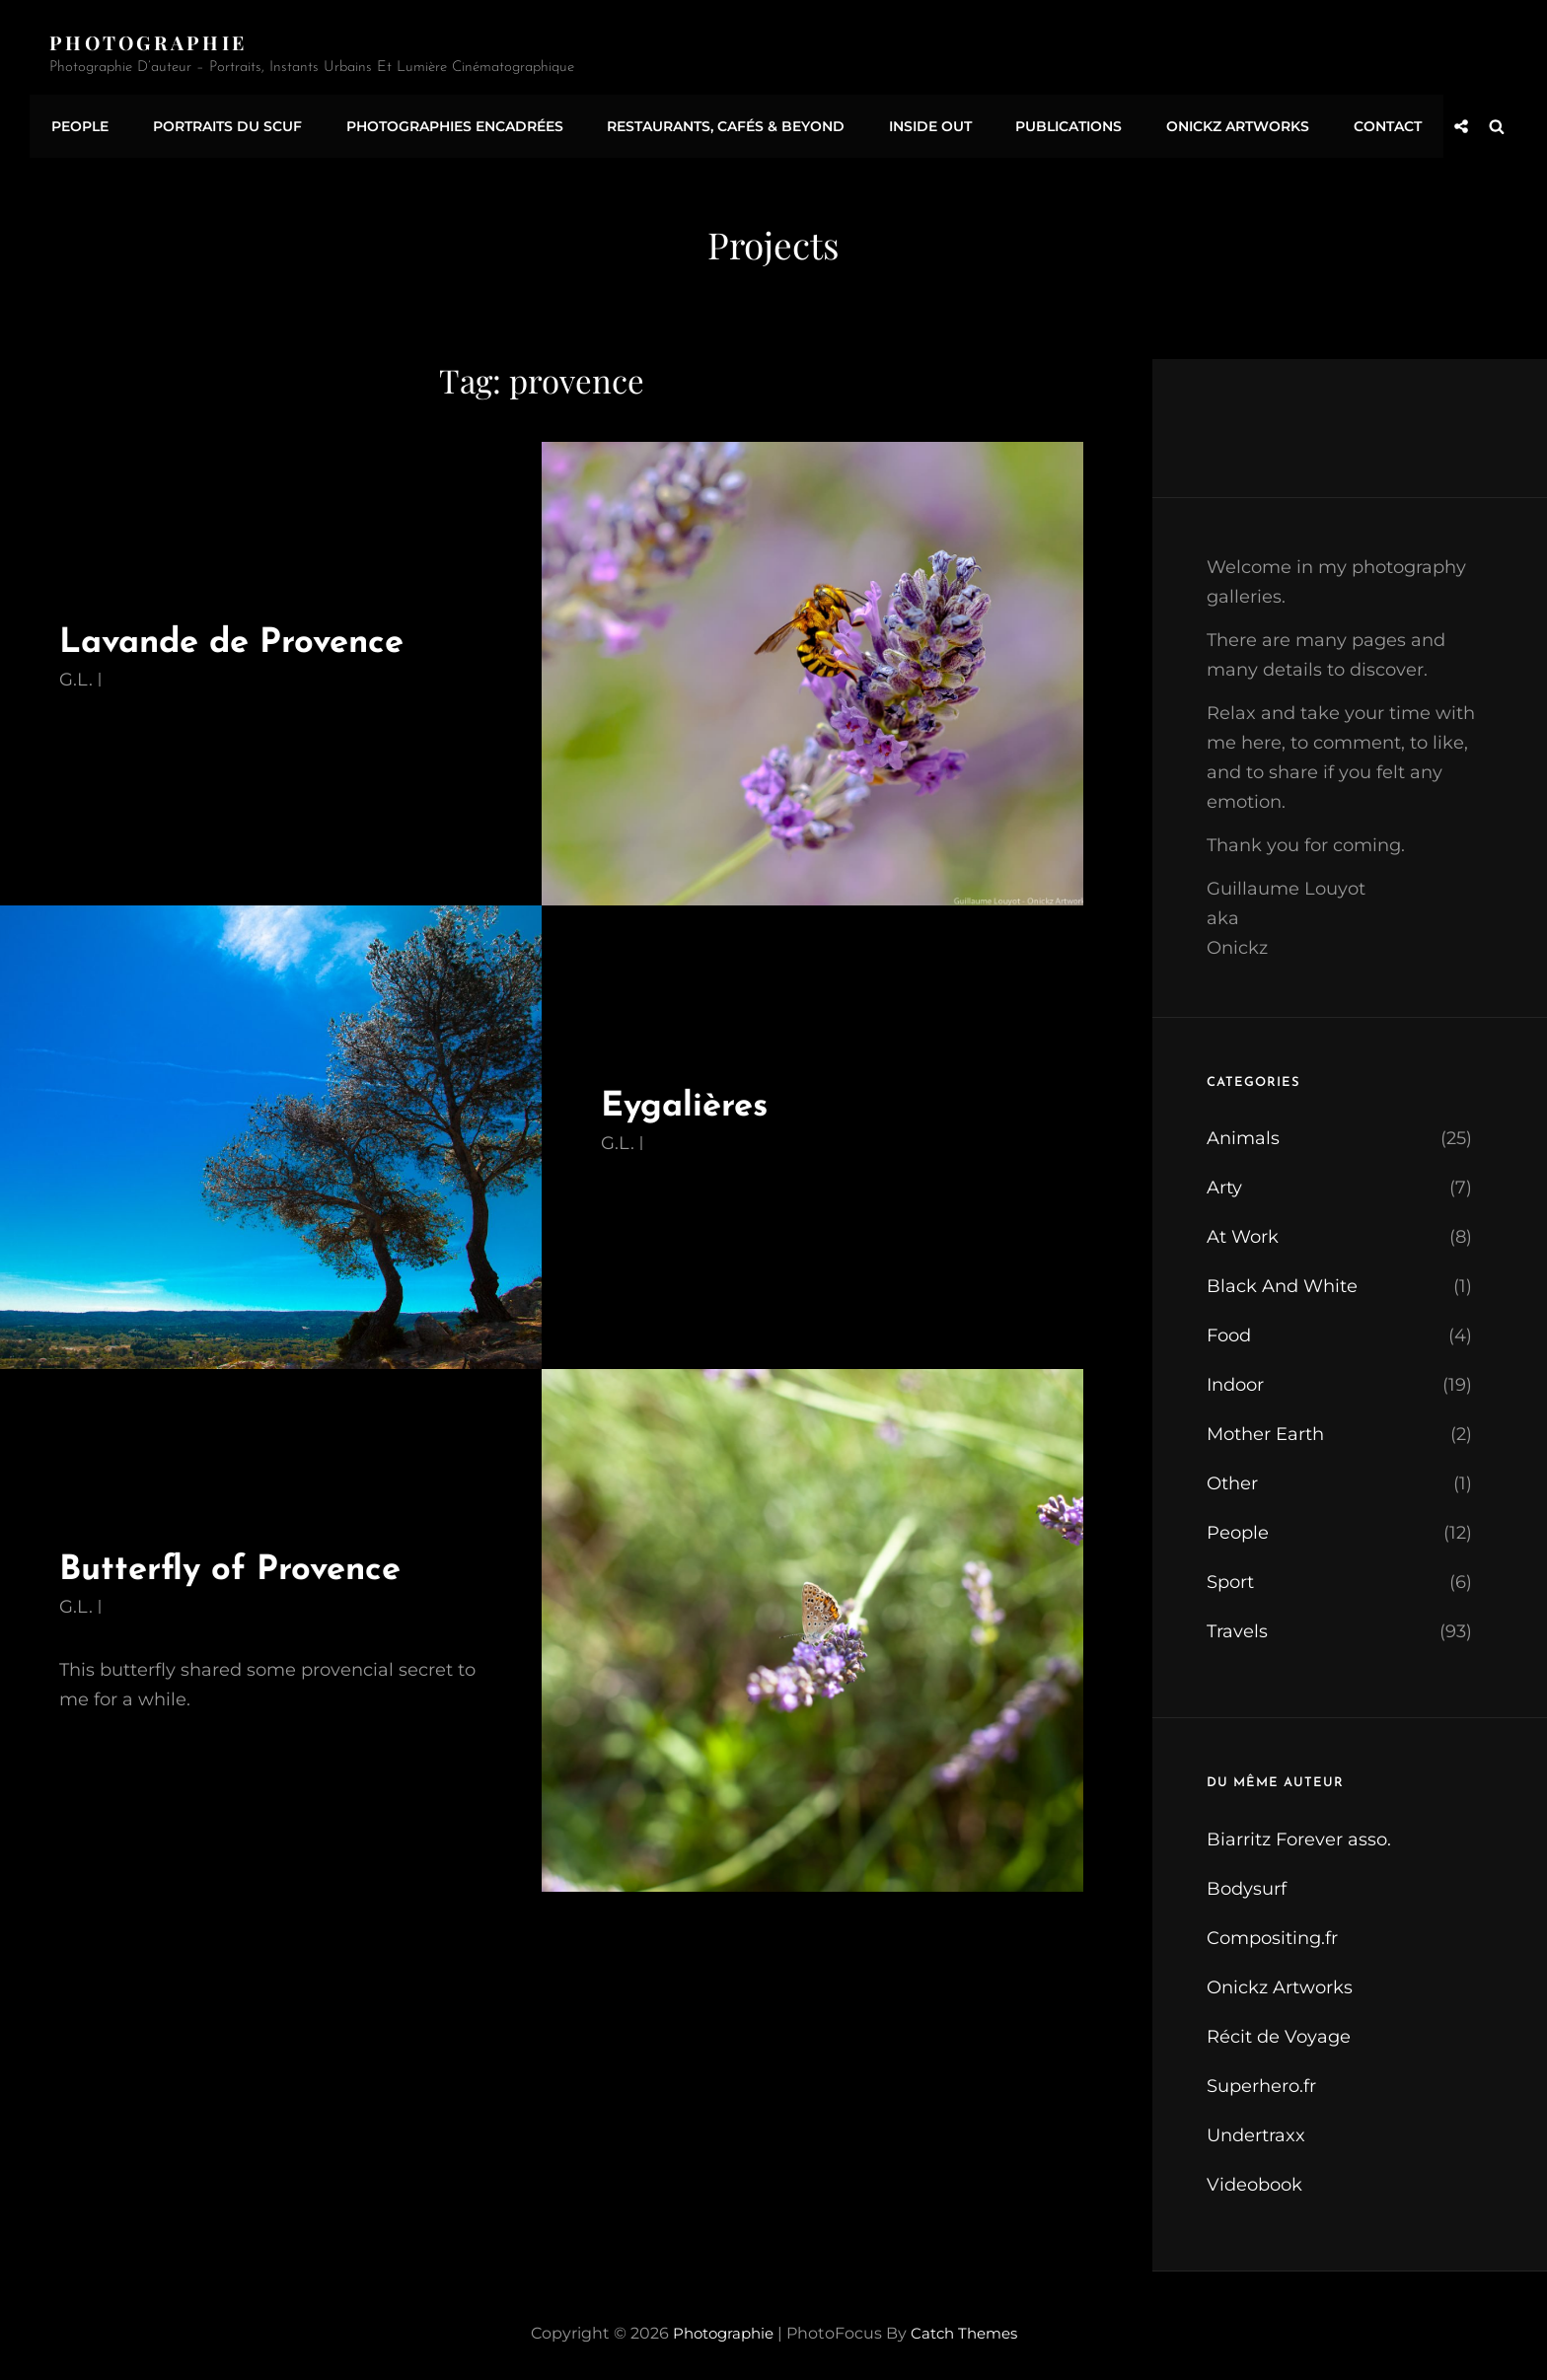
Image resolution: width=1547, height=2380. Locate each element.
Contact (1353, 121)
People (78, 121)
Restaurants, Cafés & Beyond (710, 121)
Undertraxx (1256, 2126)
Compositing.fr (1272, 1929)
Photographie (151, 42)
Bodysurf (1247, 1880)
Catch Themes (968, 2324)
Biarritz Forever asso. (1299, 1830)
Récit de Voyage (1279, 2028)
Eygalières (691, 1097)
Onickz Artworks (1208, 121)
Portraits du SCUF (220, 121)
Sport (1230, 1574)
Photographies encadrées (443, 121)
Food (1229, 1327)
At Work (1243, 1229)
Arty (1224, 1179)
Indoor (1235, 1377)
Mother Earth (1265, 1426)
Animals (1243, 1130)
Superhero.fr (1261, 2077)
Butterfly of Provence (242, 1561)
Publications (1044, 121)
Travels (1237, 1623)
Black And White (1282, 1278)
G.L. (76, 671)
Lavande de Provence (245, 634)
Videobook (1254, 2176)
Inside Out (909, 121)
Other (1232, 1475)
